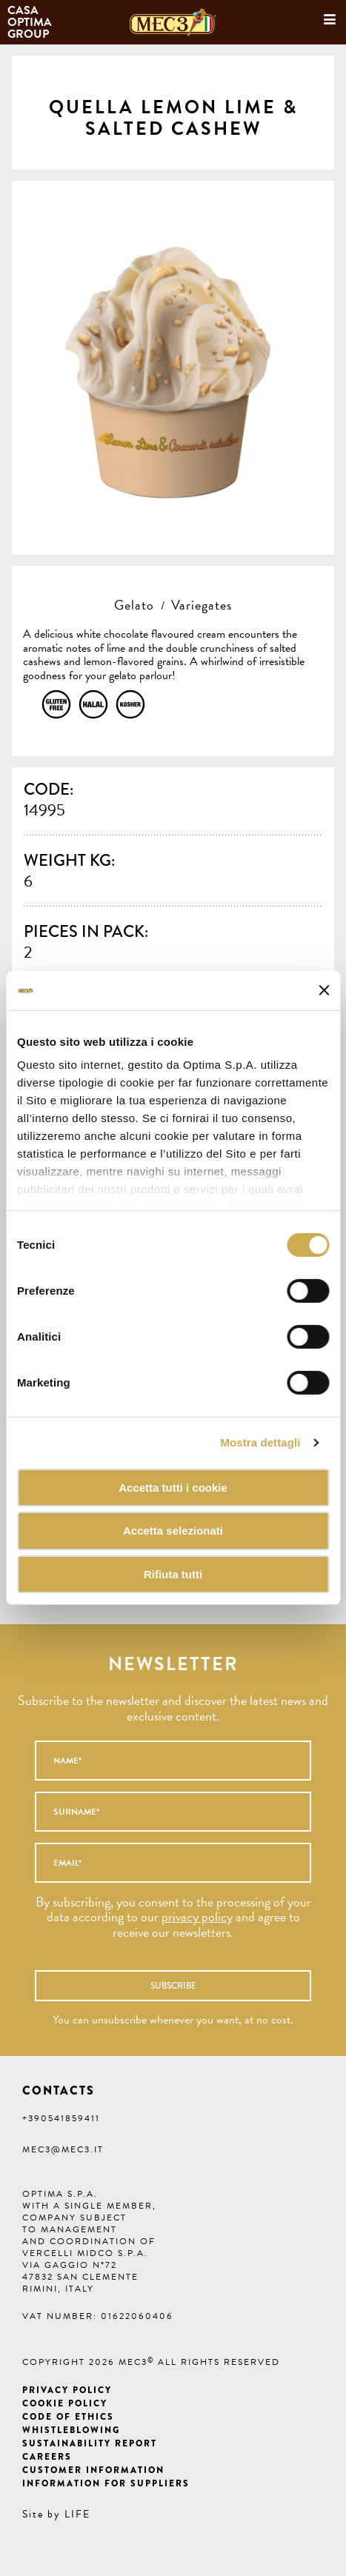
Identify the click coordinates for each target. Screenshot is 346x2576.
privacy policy (197, 1916)
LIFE (77, 2514)
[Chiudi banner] (324, 990)
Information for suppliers (106, 2483)
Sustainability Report (89, 2443)
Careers (47, 2456)
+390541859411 (61, 2118)
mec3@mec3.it (63, 2149)
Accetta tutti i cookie (173, 1487)
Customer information (93, 2470)
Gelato (134, 605)
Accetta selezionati (173, 1530)
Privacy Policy (67, 2390)
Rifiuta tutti (173, 1574)
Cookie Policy (64, 2403)
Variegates (201, 605)
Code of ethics (68, 2416)
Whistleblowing (71, 2430)
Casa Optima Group (31, 22)
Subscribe (173, 1985)
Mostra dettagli (260, 1442)
